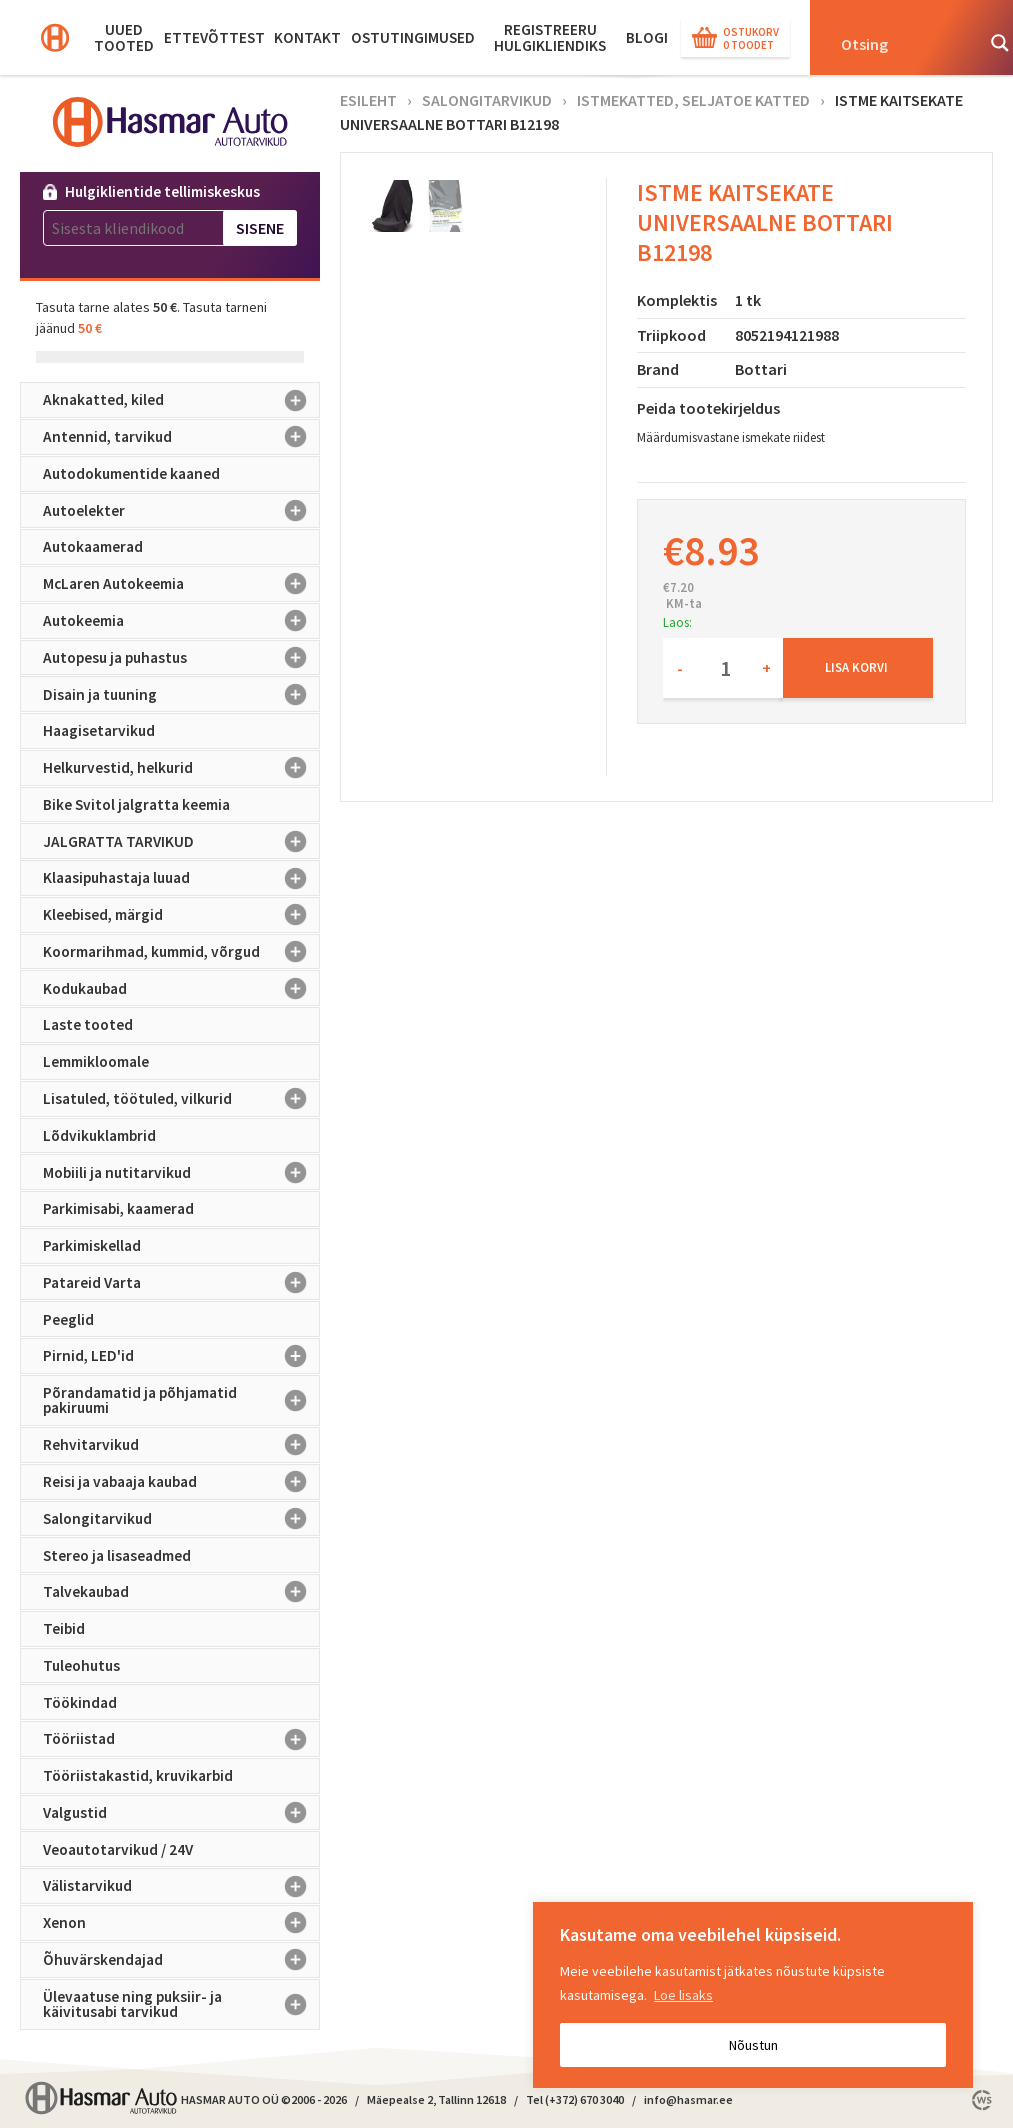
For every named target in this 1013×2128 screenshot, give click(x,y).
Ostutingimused (413, 37)
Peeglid (68, 1319)
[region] (753, 1995)
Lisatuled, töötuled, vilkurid (181, 1099)
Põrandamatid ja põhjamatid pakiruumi (181, 1400)
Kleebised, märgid (181, 915)
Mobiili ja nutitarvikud (181, 1172)
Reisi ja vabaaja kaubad (181, 1482)
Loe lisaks (683, 1995)
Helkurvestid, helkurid (181, 768)
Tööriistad (181, 1739)
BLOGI (647, 37)
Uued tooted (124, 37)
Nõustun (753, 2045)
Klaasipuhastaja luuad (181, 878)
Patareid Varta (181, 1283)
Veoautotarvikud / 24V (118, 1849)
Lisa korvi (856, 667)
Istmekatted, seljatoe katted (693, 100)
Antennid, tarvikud (181, 437)
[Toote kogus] (723, 668)
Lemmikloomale (96, 1061)
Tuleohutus (81, 1665)
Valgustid (181, 1813)
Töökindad (80, 1702)
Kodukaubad (181, 988)
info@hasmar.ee (688, 2099)
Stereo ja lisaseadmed (117, 1555)
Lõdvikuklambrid (99, 1135)
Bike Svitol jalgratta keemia (136, 804)
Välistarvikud (181, 1886)
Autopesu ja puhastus (181, 658)
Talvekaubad (181, 1592)
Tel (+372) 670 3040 (575, 2099)
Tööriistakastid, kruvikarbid (138, 1775)
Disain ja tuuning (181, 694)
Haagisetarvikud (99, 730)
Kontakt (307, 37)
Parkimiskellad (92, 1245)
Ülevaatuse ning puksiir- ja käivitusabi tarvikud (181, 2004)
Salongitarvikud (181, 1519)
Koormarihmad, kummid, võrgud (181, 952)
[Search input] (901, 43)
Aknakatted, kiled (181, 400)
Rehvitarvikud (181, 1445)
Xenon (181, 1923)
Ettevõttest (214, 37)
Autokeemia (181, 621)
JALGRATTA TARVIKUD (181, 841)
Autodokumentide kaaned (131, 473)
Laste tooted (88, 1024)
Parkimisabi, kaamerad (118, 1208)
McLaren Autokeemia (181, 584)
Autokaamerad (93, 546)
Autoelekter (181, 511)
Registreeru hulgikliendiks (550, 37)
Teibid (64, 1628)
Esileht (368, 100)
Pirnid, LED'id (181, 1356)
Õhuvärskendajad (181, 1960)
